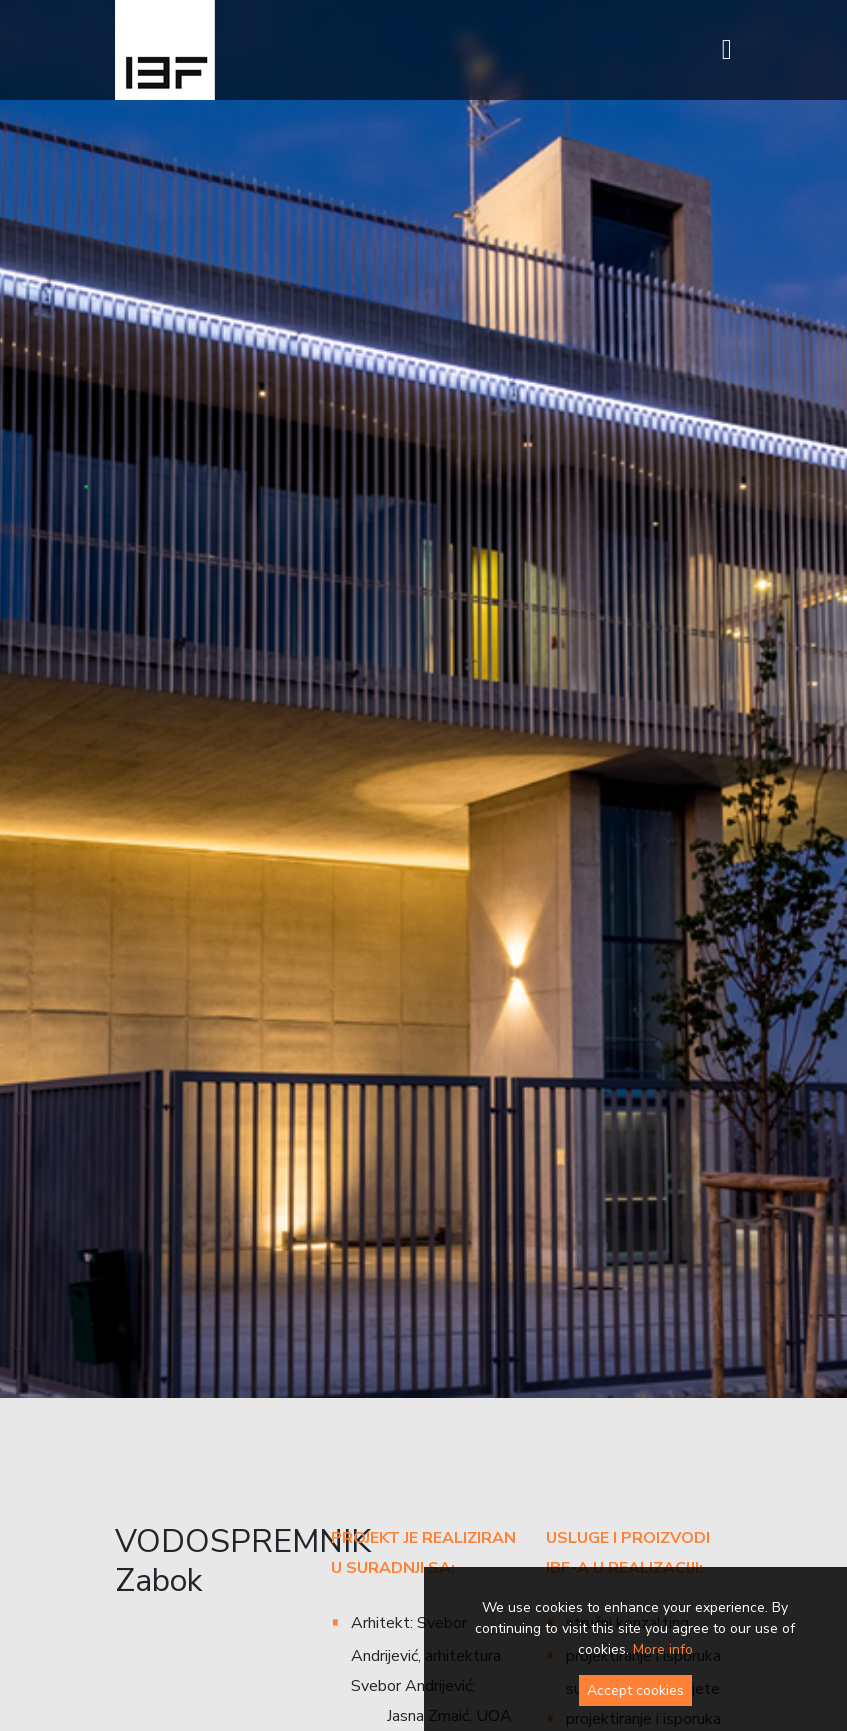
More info (663, 1649)
